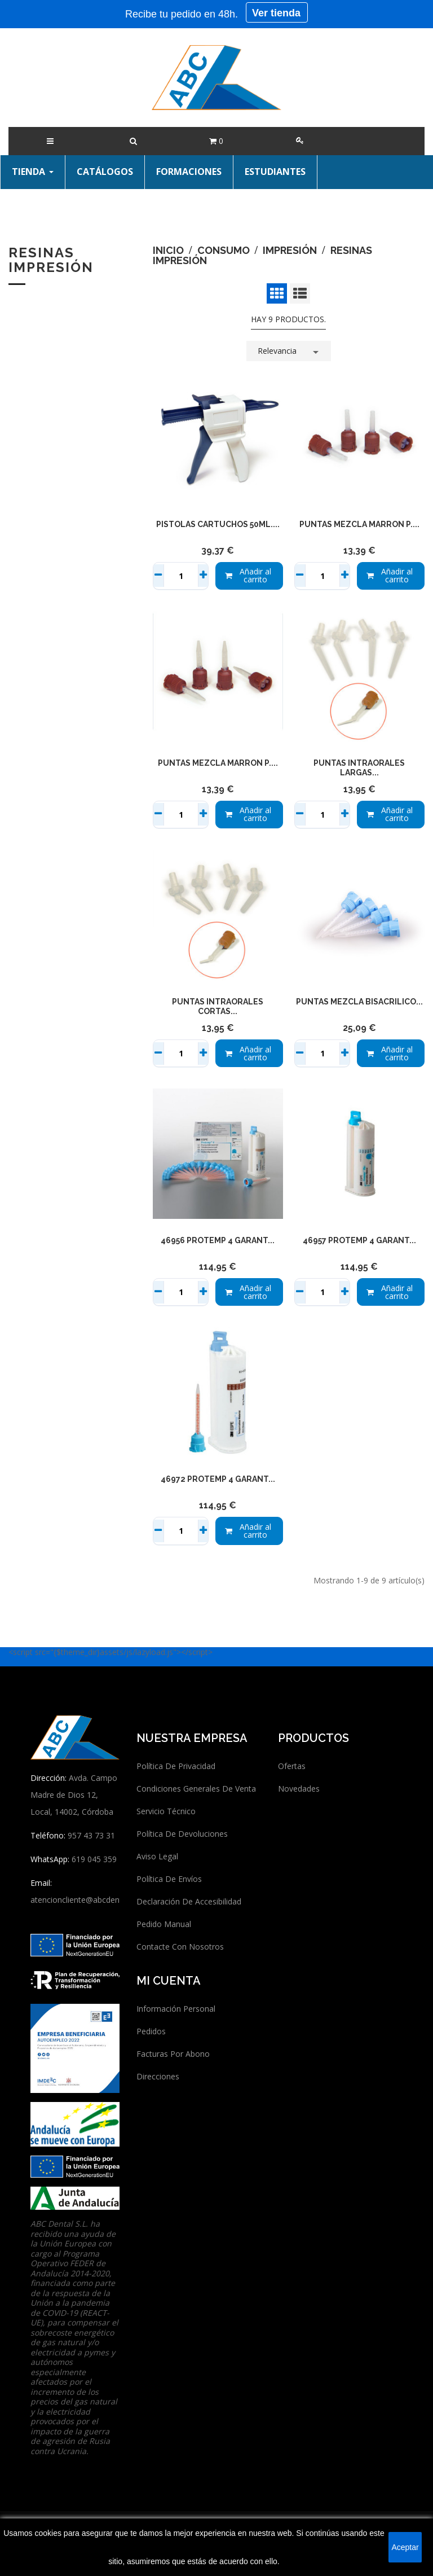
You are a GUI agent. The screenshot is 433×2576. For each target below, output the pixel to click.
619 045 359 (94, 1859)
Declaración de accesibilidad (188, 1901)
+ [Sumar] (203, 575)
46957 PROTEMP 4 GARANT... (359, 1240)
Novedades (299, 1788)
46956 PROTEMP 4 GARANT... (218, 1240)
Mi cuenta (168, 1980)
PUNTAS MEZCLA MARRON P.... (359, 524)
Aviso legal (157, 1856)
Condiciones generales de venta (196, 1788)
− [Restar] (158, 575)
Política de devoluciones (182, 1833)
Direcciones (157, 2076)
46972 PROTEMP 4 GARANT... (218, 1479)
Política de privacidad (175, 1766)
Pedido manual (163, 1924)
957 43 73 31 (91, 1835)
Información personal (175, 2008)
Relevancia (290, 350)
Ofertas (292, 1766)
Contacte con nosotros (180, 1946)
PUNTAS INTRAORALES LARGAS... (359, 768)
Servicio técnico (166, 1811)
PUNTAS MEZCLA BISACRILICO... (359, 1001)
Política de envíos (169, 1878)
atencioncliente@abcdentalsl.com (91, 1899)
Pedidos (151, 2031)
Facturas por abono (173, 2053)
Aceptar (404, 2547)
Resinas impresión (51, 259)
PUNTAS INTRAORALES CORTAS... (217, 1006)
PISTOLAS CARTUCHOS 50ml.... (218, 524)
